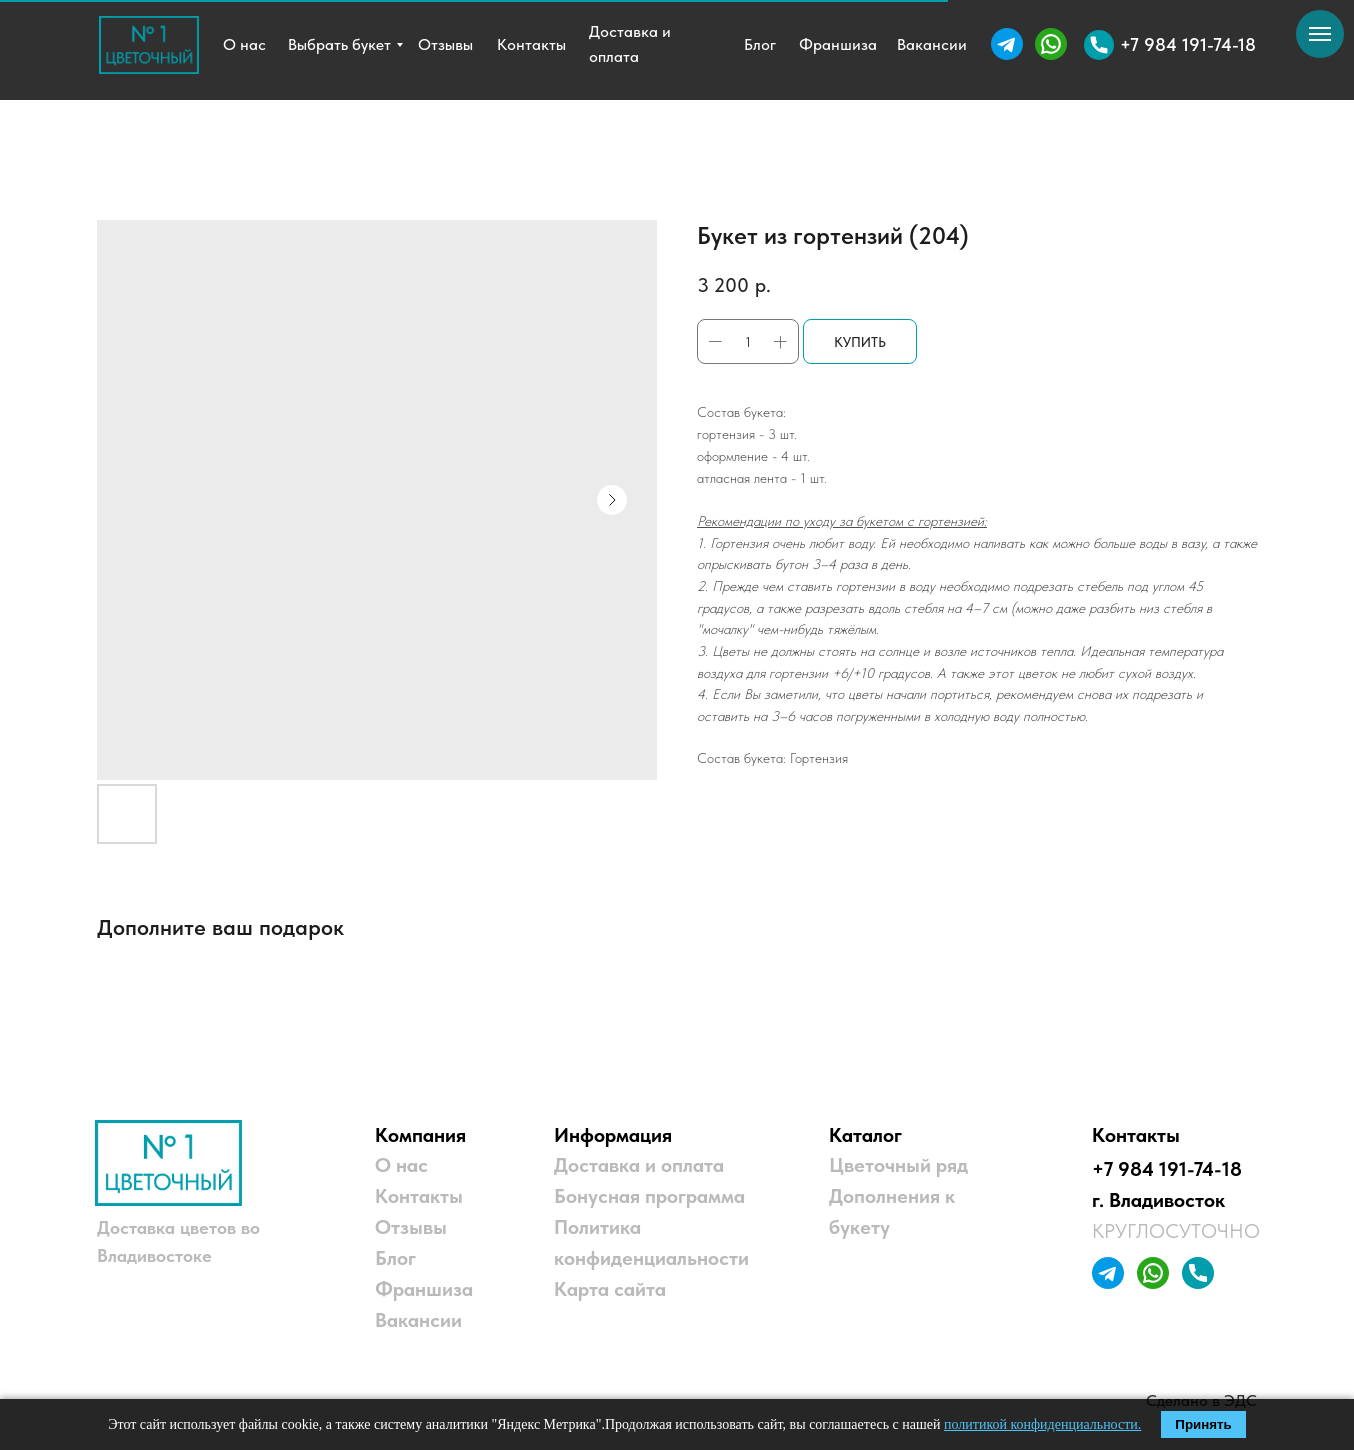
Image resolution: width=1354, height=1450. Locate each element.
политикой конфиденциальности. (1042, 1424)
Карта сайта (610, 1289)
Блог (395, 1258)
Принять (1203, 1424)
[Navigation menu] (1320, 34)
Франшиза (424, 1289)
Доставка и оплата (639, 1165)
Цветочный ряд (898, 1165)
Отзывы (411, 1227)
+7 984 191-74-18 (1167, 1169)
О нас (401, 1165)
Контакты (419, 1196)
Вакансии (418, 1320)
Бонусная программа (649, 1196)
